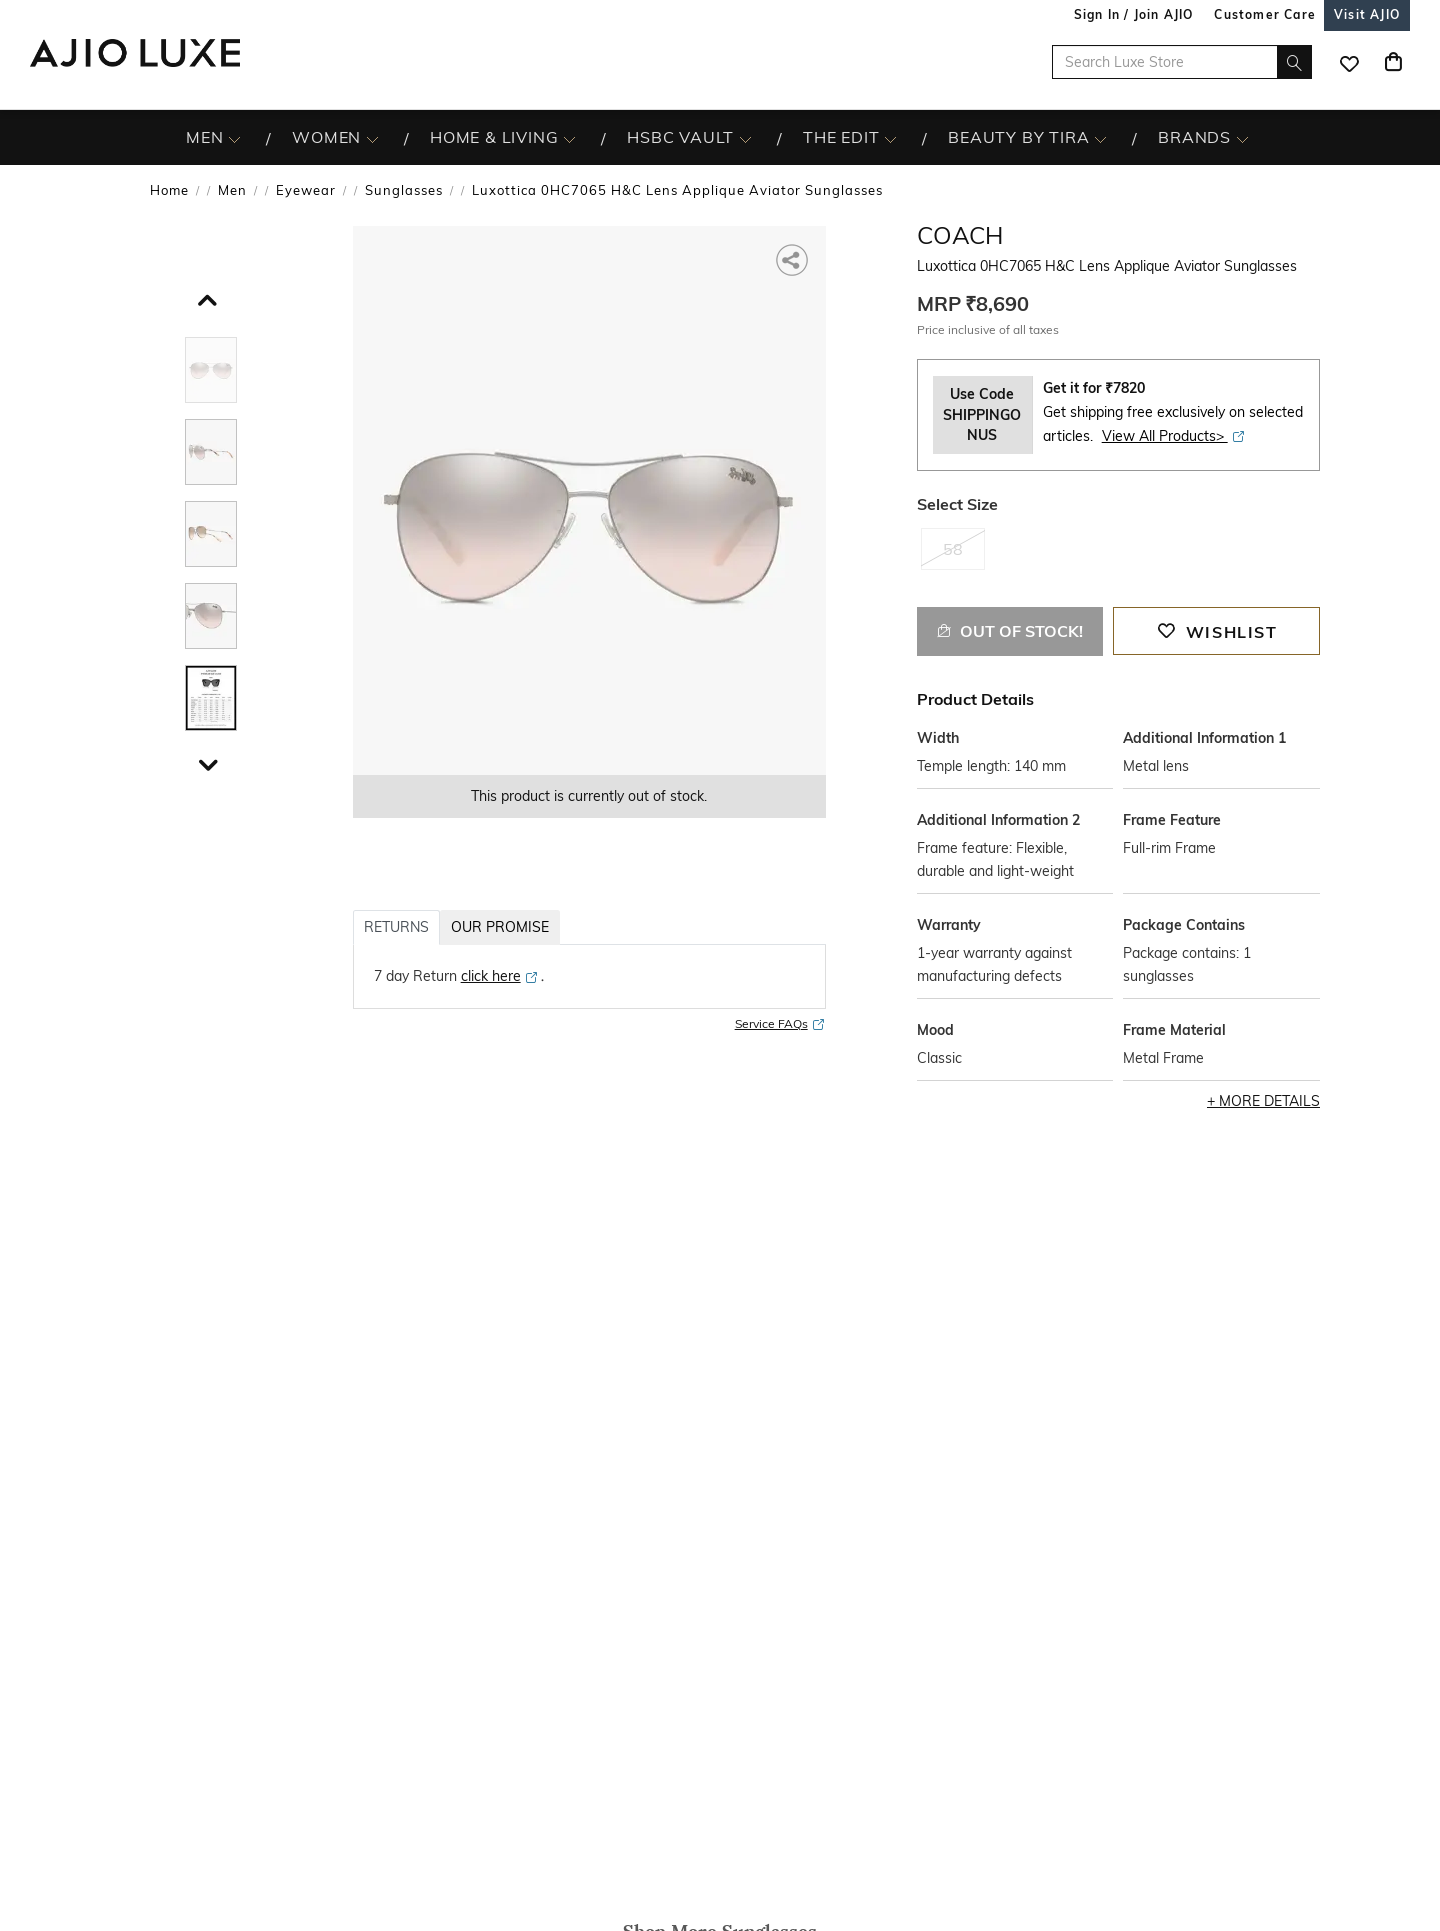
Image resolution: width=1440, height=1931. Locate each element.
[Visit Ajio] (1367, 14)
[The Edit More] (890, 138)
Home (169, 190)
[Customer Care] (1265, 14)
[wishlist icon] (1349, 62)
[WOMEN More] (372, 138)
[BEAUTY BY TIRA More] (1100, 138)
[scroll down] (204, 761)
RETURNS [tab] (396, 927)
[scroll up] (204, 296)
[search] (1294, 62)
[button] (793, 258)
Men (232, 190)
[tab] (211, 373)
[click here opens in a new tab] (500, 976)
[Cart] (1393, 62)
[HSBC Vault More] (745, 138)
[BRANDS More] (1242, 138)
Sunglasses (404, 190)
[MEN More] (234, 138)
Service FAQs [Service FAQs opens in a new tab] (780, 1024)
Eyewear (306, 190)
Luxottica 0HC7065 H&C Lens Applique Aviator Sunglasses (677, 190)
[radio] (953, 557)
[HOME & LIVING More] (569, 138)
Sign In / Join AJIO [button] (1134, 14)
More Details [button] (1269, 1101)
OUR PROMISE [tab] (500, 927)
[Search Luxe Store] (1182, 62)
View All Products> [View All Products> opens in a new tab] (1174, 436)
